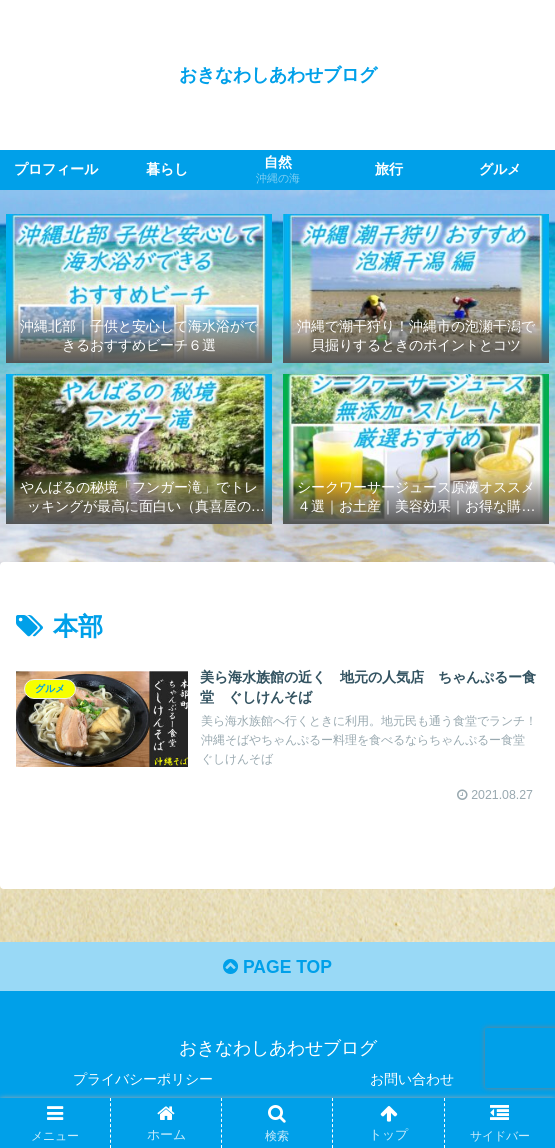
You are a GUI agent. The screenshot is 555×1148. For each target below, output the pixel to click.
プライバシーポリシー (143, 1084)
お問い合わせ (412, 1084)
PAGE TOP (277, 972)
